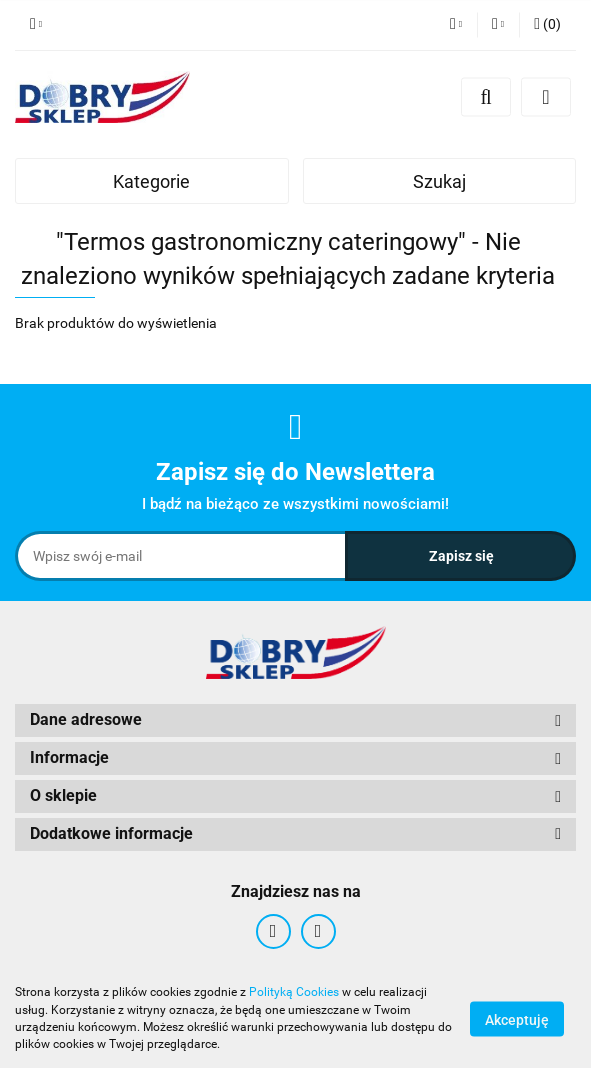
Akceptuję (517, 1019)
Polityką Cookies (294, 992)
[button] (547, 25)
